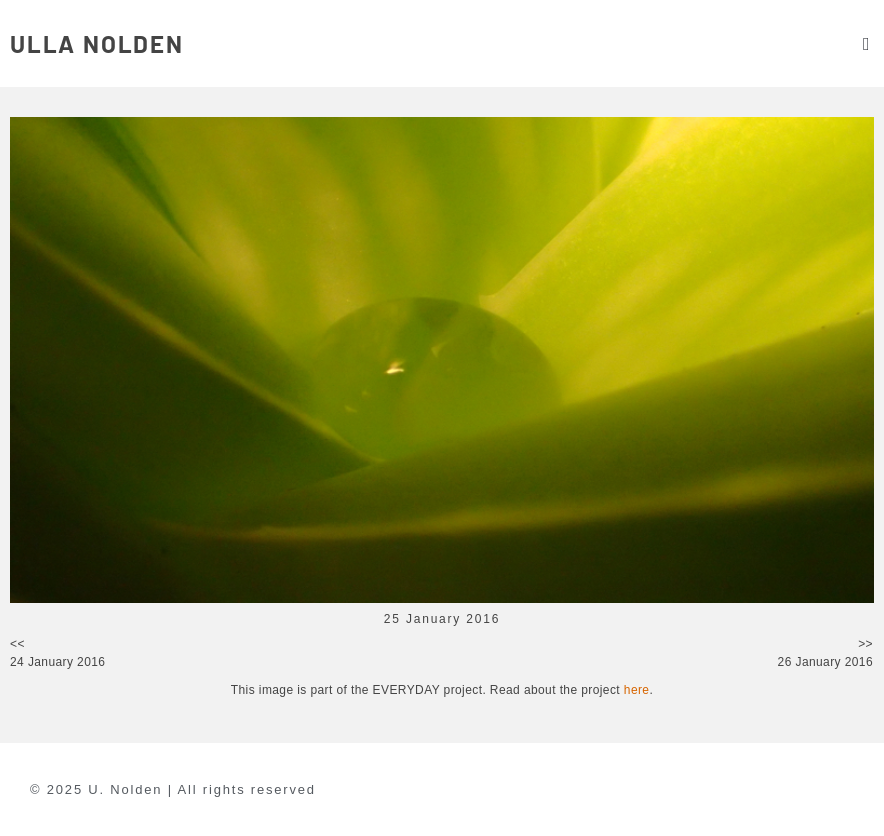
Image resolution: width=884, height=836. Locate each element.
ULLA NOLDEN (97, 43)
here (637, 690)
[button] (866, 43)
